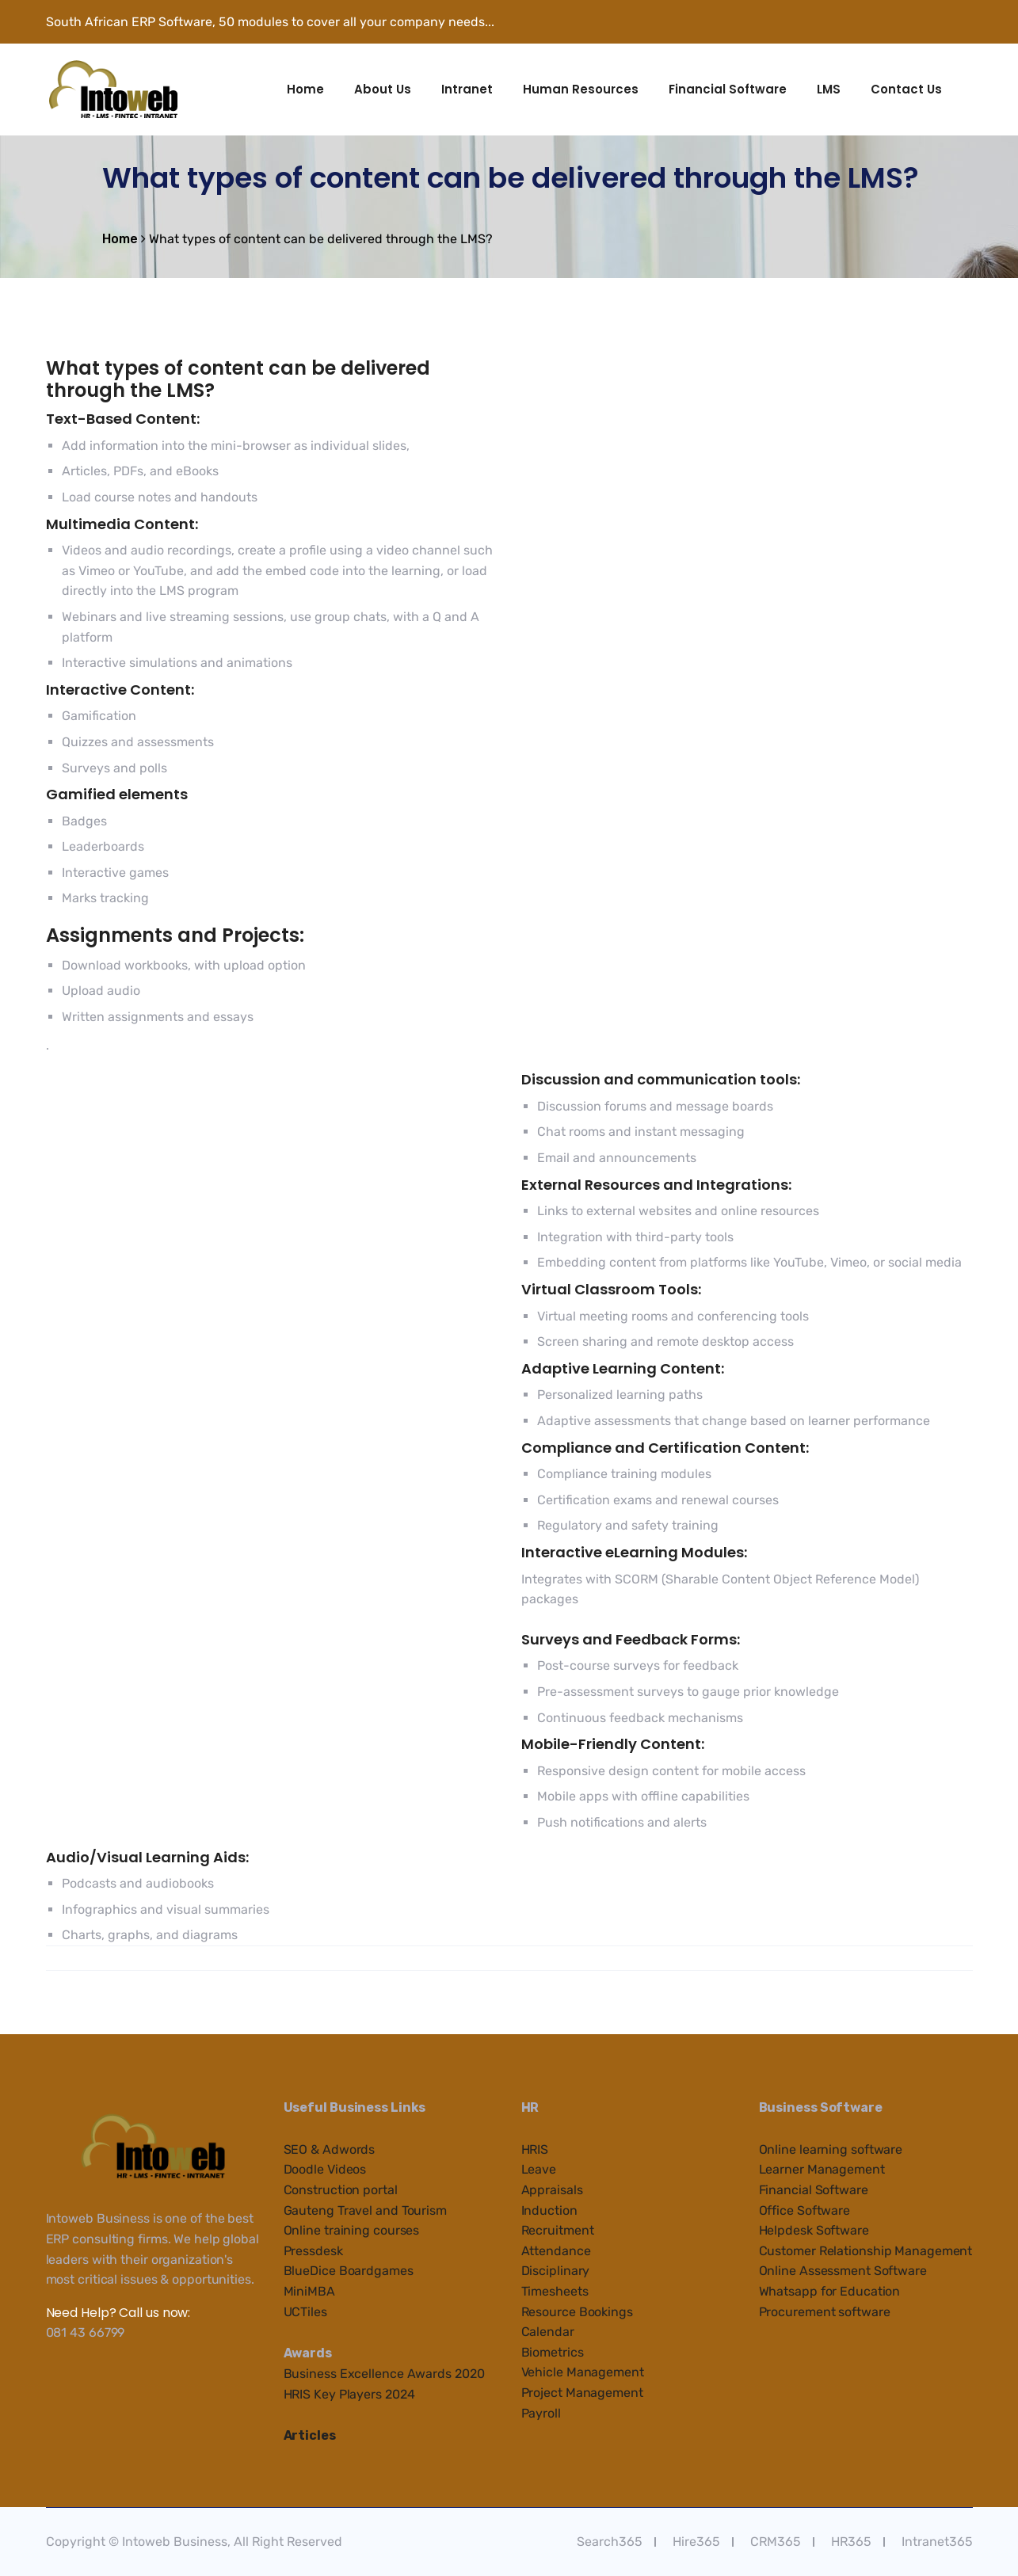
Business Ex (319, 2373)
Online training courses (352, 2230)
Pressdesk (313, 2250)
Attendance (556, 2250)
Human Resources (581, 89)
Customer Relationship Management (866, 2250)
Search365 (609, 2541)
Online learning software (831, 2149)
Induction (549, 2210)
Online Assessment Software (843, 2270)
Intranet (467, 89)
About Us (382, 89)
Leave (539, 2169)
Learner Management (822, 2169)
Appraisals (552, 2189)
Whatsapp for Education (830, 2291)
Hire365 (696, 2541)
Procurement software (824, 2311)
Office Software (805, 2210)
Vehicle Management (582, 2372)
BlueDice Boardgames (349, 2270)
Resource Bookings (577, 2311)
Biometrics (552, 2352)
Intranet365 (937, 2541)
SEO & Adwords (330, 2149)
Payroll (541, 2413)
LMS (829, 89)
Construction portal (341, 2189)
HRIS (535, 2149)
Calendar (547, 2331)
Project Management (582, 2392)
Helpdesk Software (814, 2230)
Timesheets (555, 2291)
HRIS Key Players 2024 (349, 2394)
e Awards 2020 (441, 2373)
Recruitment (557, 2230)
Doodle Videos (325, 2169)
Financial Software (728, 89)
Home (305, 89)
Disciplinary (555, 2270)
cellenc (375, 2373)
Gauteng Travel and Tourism (365, 2210)
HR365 (851, 2541)
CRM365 (775, 2541)
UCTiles (305, 2311)
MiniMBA (309, 2291)
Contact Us (906, 89)
